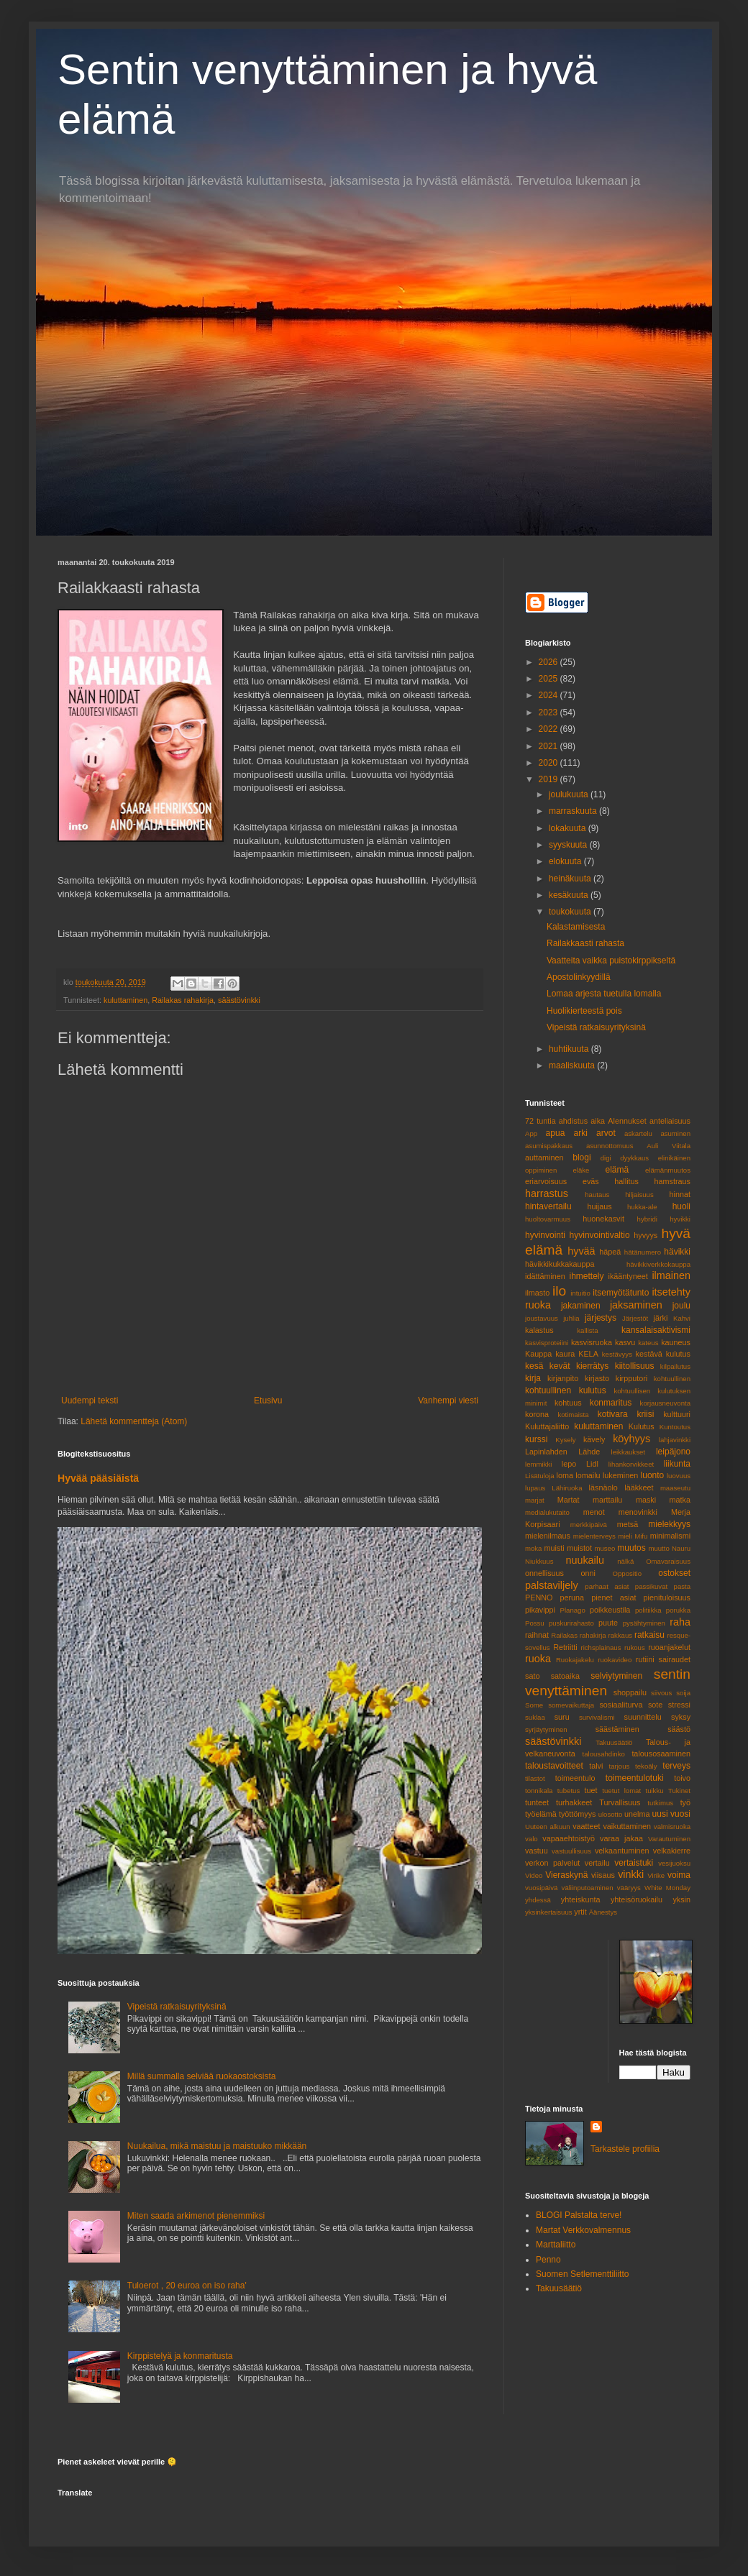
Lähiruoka (567, 1488)
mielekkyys (669, 1524)
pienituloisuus (667, 1597)
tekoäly (646, 1766)
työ (685, 1802)
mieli (625, 1536)
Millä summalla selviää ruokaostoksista (201, 2076)
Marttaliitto (555, 2245)
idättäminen (545, 1276)
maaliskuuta (573, 1065)
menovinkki (638, 1512)
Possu (534, 1623)
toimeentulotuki (635, 1778)
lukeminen (620, 1475)
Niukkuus (539, 1561)
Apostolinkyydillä (579, 977)
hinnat (680, 1194)
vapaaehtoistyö (568, 1838)
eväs (591, 1181)
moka (533, 1548)
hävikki (677, 1252)
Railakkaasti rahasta (585, 943)
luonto (653, 1475)
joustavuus (541, 1318)
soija (683, 1693)
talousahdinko (604, 1754)
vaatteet (586, 1826)
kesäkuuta (569, 895)
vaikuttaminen (627, 1826)
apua (555, 1133)
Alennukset (627, 1121)
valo (531, 1839)
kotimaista (572, 1414)
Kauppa (538, 1353)
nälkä (625, 1561)
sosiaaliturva (620, 1704)
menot (594, 1512)
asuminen (675, 1133)
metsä (627, 1524)
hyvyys (645, 1235)
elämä (617, 1170)
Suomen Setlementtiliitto (582, 2274)
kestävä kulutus (663, 1353)
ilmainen (671, 1275)
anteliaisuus (669, 1121)
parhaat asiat (607, 1586)
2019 (549, 779)
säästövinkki (239, 1000)
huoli (681, 1206)
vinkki (631, 1874)
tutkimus (660, 1803)
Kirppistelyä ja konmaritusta (180, 2356)
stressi (679, 1704)
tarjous (619, 1766)
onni (588, 1573)
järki (661, 1318)
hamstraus (672, 1181)
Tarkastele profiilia (625, 2149)
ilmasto (537, 1292)
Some (534, 1705)
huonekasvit (603, 1218)
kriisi (645, 1414)
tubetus (568, 1791)
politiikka (648, 1610)
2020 (549, 763)
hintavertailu (548, 1206)
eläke (581, 1170)
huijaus (599, 1206)
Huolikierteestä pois (584, 1011)
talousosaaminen (660, 1753)
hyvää (581, 1251)
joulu (681, 1306)
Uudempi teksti (89, 1400)
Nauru (681, 1548)
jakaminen (581, 1306)
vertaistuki (633, 1863)
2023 (549, 712)
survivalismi (597, 1717)
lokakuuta (568, 828)
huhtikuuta (570, 1049)
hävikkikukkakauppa (560, 1264)
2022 (549, 729)
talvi (596, 1765)
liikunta (677, 1464)
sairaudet (674, 1659)
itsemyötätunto (621, 1293)
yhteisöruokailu (636, 1899)
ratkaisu (649, 1635)
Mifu (640, 1536)
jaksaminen (636, 1305)
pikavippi (540, 1609)
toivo (682, 1778)
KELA (588, 1353)
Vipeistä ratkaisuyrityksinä (177, 2007)
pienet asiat (613, 1597)
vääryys (629, 1888)
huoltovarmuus (547, 1219)
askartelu (638, 1133)
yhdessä (538, 1900)
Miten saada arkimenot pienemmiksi (196, 2216)
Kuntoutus (675, 1427)
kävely (594, 1439)
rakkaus (620, 1635)
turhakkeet (574, 1802)
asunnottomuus (610, 1146)
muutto (658, 1548)
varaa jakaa (621, 1838)
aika (597, 1121)
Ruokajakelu (575, 1660)
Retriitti (565, 1647)
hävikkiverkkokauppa (658, 1264)
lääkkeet (638, 1487)
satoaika (565, 1676)
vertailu (597, 1862)
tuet (591, 1790)
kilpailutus (675, 1366)
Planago (572, 1610)
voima (678, 1875)
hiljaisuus (639, 1194)
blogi (581, 1157)
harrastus (546, 1193)
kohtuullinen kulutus (565, 1390)
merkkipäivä (588, 1524)
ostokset (674, 1573)
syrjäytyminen (546, 1729)
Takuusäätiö (614, 1742)
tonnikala (538, 1791)
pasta (682, 1586)
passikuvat (651, 1586)
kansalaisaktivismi (655, 1330)
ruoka (538, 1658)
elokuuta (566, 861)
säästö (678, 1729)
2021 (549, 746)
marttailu (607, 1499)
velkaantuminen (622, 1850)
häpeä (610, 1251)
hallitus (626, 1181)
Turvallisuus (619, 1802)
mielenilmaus (547, 1535)
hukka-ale (642, 1207)
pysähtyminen (644, 1623)
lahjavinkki (674, 1440)
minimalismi (670, 1535)
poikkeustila (610, 1609)
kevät (559, 1366)
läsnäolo (603, 1487)
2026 (549, 662)
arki (581, 1133)
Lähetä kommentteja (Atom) (134, 1421)
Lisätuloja (540, 1476)
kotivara (613, 1414)
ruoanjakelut (669, 1647)
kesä (534, 1366)
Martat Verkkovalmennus (583, 2230)
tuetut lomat (621, 1791)
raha (680, 1622)
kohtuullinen (672, 1379)
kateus (648, 1343)
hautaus (597, 1194)
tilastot (535, 1778)
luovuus (678, 1476)
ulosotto (610, 1814)
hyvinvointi (545, 1235)
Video (533, 1875)
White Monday (667, 1888)
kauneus (675, 1342)
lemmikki (538, 1464)
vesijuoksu (674, 1863)
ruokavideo (614, 1660)
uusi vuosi (671, 1814)
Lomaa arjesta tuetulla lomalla (604, 994)
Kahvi (681, 1318)
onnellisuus (544, 1573)
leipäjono (673, 1452)
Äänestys (603, 1912)
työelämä (541, 1814)
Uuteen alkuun (547, 1826)
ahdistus (573, 1121)
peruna (572, 1597)
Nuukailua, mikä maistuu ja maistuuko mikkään (216, 2146)
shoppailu (630, 1692)
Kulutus (641, 1426)
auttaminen (544, 1157)
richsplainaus (601, 1647)
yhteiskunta (581, 1899)
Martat (568, 1499)
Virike (656, 1875)
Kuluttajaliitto (547, 1426)
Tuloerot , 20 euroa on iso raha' (187, 2286)
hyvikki (680, 1219)
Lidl (592, 1463)
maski (646, 1499)
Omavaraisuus (668, 1561)
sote (655, 1704)
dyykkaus (634, 1158)
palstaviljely (551, 1585)
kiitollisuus (634, 1366)
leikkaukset (628, 1452)
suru (562, 1717)
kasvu (625, 1342)
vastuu (536, 1850)
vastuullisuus (571, 1851)
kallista (587, 1330)
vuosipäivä (541, 1888)
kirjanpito (562, 1378)
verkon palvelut (552, 1862)
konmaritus (611, 1403)
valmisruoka (672, 1826)
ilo (559, 1290)
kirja (533, 1378)
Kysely (565, 1440)
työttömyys (577, 1814)
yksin (681, 1899)
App (531, 1133)
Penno (548, 2260)
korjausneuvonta (665, 1403)
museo (604, 1548)
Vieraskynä (566, 1875)
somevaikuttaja (571, 1705)
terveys (676, 1766)
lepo (569, 1463)
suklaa (535, 1717)
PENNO (538, 1597)
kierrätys (592, 1366)
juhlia (571, 1318)
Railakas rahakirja (183, 1000)
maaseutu (675, 1488)
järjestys (600, 1318)
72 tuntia (540, 1121)
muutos (631, 1548)
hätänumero (642, 1252)
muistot (579, 1548)
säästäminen (617, 1729)
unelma (636, 1814)
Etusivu (268, 1400)
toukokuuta (571, 912)
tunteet (537, 1802)
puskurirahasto (571, 1623)
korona (537, 1414)
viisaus (603, 1875)
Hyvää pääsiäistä (98, 1478)
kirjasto (597, 1378)
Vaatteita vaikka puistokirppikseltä (611, 960)
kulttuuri (676, 1414)
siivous (661, 1693)
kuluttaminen (125, 1000)
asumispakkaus (549, 1146)
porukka (678, 1610)
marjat (534, 1500)
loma (565, 1475)
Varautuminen (669, 1839)
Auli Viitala (668, 1146)
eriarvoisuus (546, 1181)
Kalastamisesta (576, 927)
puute (608, 1622)
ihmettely (586, 1276)
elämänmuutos (667, 1170)
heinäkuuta (571, 879)
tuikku (654, 1791)
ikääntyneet (628, 1276)
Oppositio (627, 1573)
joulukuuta (569, 794)
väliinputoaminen (588, 1888)
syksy (680, 1717)
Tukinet (679, 1791)
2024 (549, 695)
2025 (549, 679)
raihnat (537, 1635)
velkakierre (671, 1850)
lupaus (535, 1488)
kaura (565, 1353)
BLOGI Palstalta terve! (578, 2215)
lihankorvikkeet (631, 1464)
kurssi (536, 1439)
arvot (606, 1133)
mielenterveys (594, 1536)
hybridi (647, 1219)
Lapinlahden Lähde (562, 1451)
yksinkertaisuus (549, 1912)
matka (680, 1499)
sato (532, 1676)
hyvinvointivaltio (600, 1235)
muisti (554, 1548)
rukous (634, 1647)
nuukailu (584, 1560)
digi (606, 1158)
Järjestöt (635, 1318)
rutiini (645, 1659)
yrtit (580, 1911)
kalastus (539, 1330)
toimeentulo (575, 1778)
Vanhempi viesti (448, 1400)
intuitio (580, 1293)
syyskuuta (569, 845)
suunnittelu (643, 1717)
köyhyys (631, 1438)
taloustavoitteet (554, 1766)
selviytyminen (616, 1676)
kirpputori (631, 1378)
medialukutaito (547, 1512)
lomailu (587, 1475)
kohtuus (568, 1402)
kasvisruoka (591, 1342)
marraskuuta (574, 811)
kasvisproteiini (546, 1343)
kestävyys (617, 1354)
